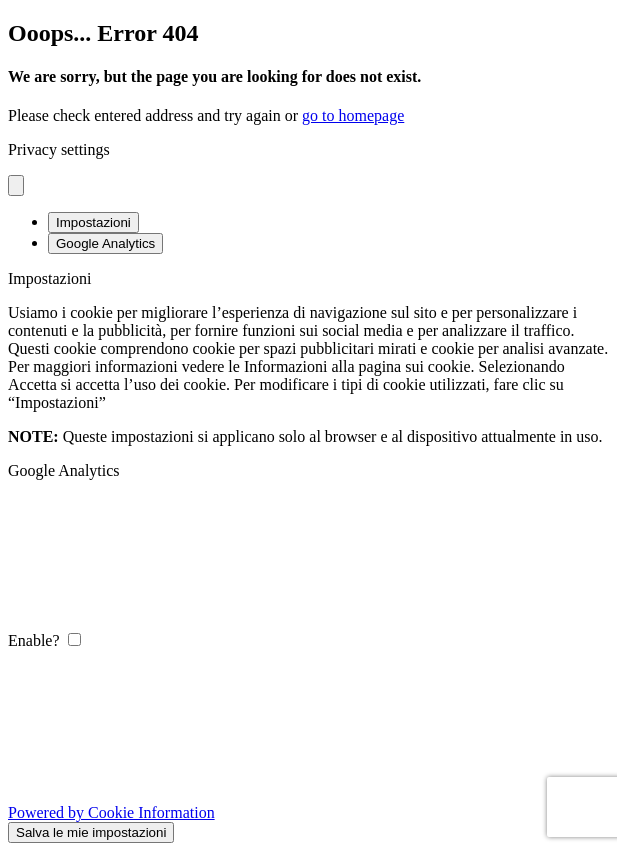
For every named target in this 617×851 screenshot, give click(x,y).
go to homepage (353, 115)
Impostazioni (93, 222)
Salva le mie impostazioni (91, 832)
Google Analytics (105, 243)
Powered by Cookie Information (111, 812)
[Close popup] (16, 185)
